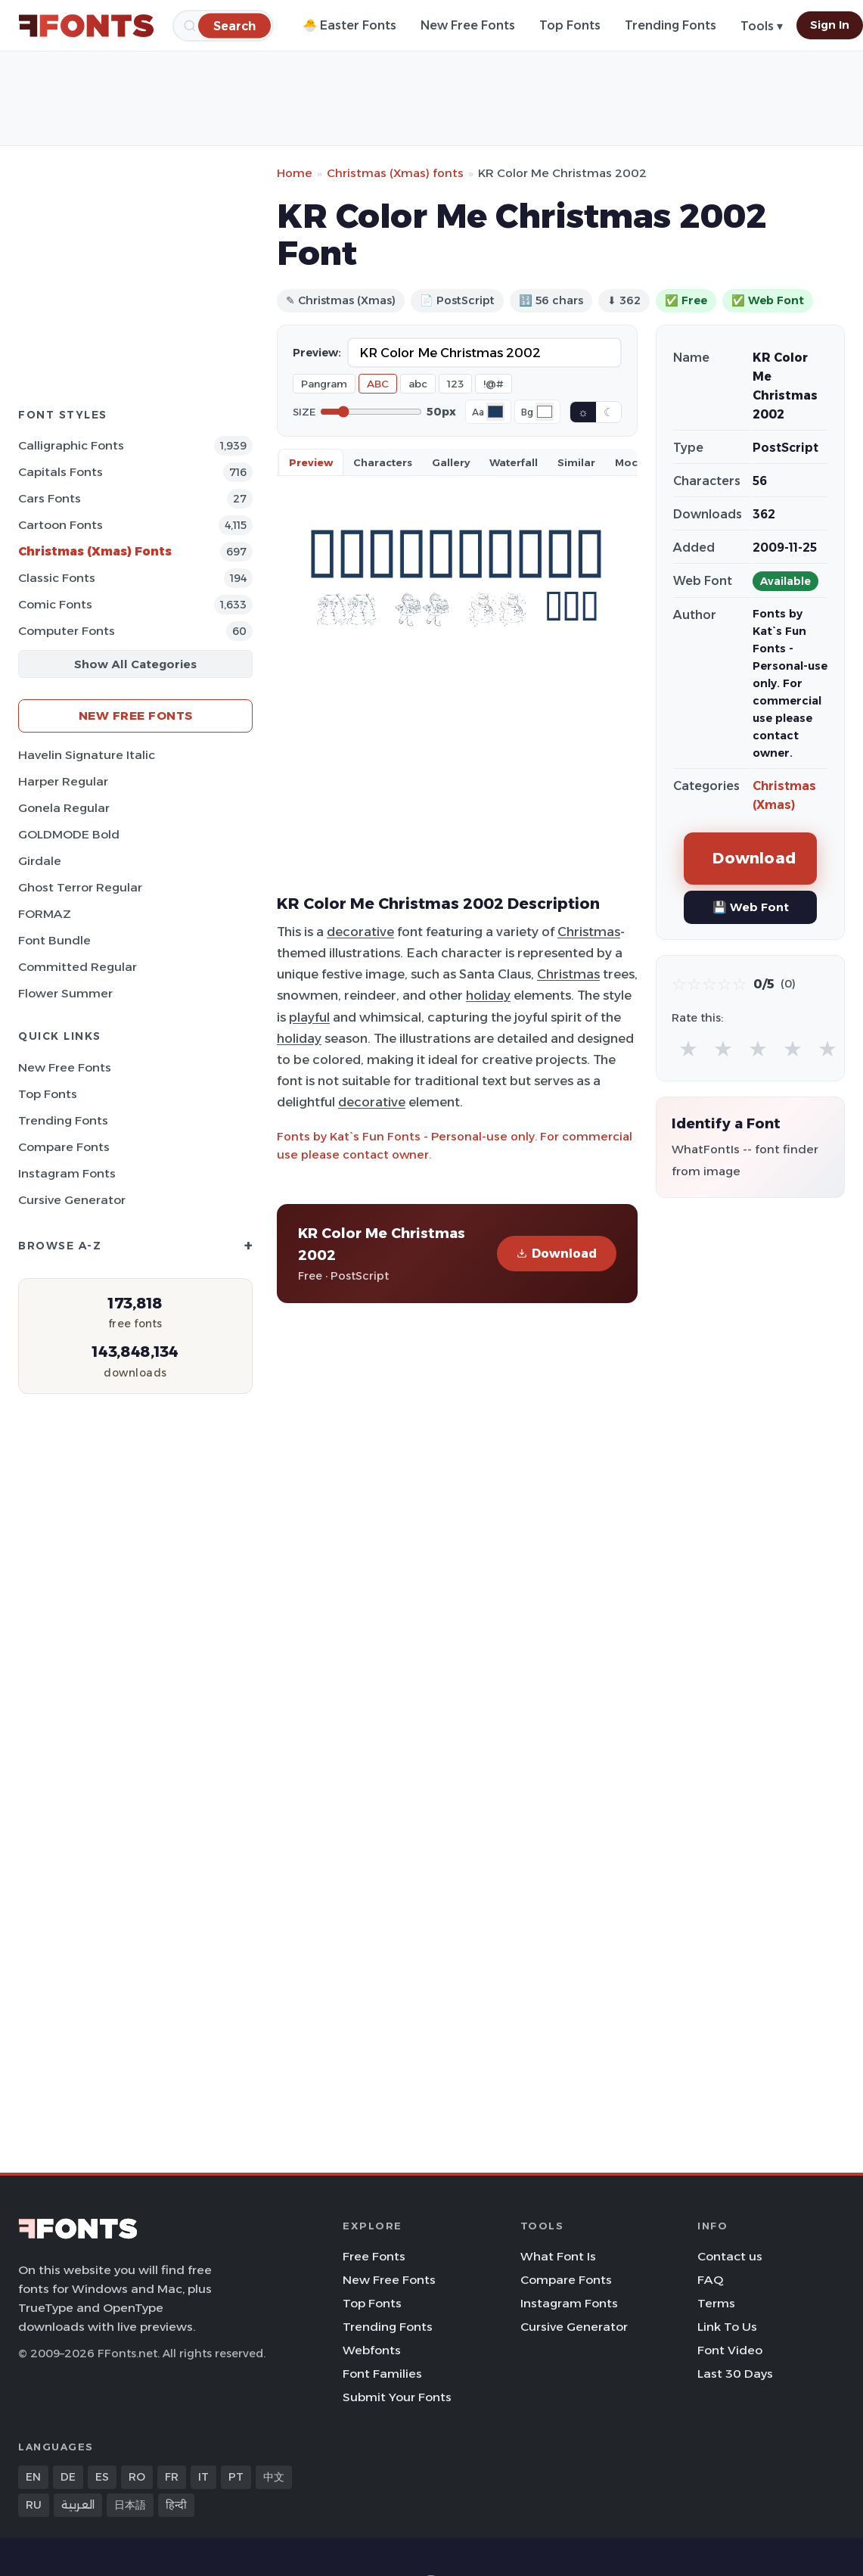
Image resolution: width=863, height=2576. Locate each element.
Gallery (451, 462)
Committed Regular (77, 967)
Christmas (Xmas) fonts (395, 173)
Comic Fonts (55, 604)
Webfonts (372, 2350)
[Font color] (495, 412)
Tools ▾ (761, 26)
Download (557, 1253)
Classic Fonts (56, 578)
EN (33, 2477)
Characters (382, 462)
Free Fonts (374, 2256)
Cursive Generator (72, 1200)
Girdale (39, 861)
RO (137, 2477)
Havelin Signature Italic (86, 755)
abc (417, 384)
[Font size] (371, 412)
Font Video (729, 2350)
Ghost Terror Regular (80, 887)
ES (102, 2477)
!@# (493, 384)
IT (203, 2477)
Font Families (382, 2373)
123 (455, 384)
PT (236, 2477)
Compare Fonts (64, 1147)
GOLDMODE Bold (69, 834)
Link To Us (727, 2326)
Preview (311, 462)
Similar (576, 462)
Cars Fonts (49, 498)
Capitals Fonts (60, 472)
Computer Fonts (66, 631)
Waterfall (513, 462)
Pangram (324, 384)
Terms (716, 2303)
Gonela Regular (64, 808)
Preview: (317, 352)
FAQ (710, 2280)
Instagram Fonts (67, 1173)
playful (309, 1017)
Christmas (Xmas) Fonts (95, 551)
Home (294, 173)
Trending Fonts (670, 25)
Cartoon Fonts (60, 525)
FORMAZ (44, 914)
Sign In (829, 25)
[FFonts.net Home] (86, 26)
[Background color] (544, 412)
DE (68, 2477)
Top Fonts (570, 25)
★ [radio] (688, 1048)
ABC (378, 384)
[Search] (234, 25)
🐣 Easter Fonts (349, 25)
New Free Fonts (468, 25)
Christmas (588, 931)
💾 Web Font (750, 907)
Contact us (729, 2256)
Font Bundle (54, 940)
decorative (360, 931)
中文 (273, 2477)
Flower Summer (65, 993)
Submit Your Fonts (397, 2397)
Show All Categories (135, 664)
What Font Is (558, 2256)
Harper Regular (63, 781)
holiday (488, 995)
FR (171, 2477)
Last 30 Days (735, 2373)
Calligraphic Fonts (71, 445)
